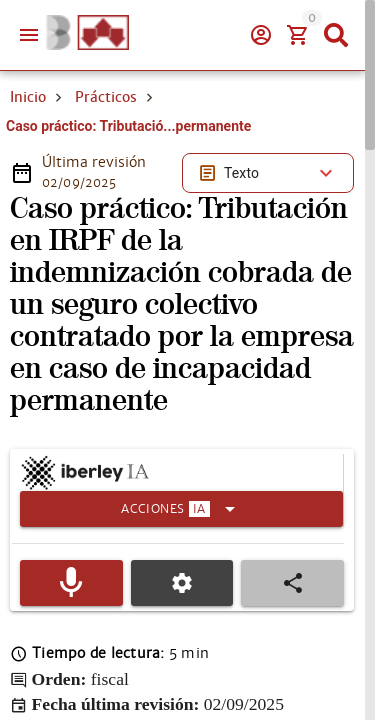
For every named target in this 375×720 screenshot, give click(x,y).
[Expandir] (181, 509)
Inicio (28, 97)
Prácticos (106, 97)
